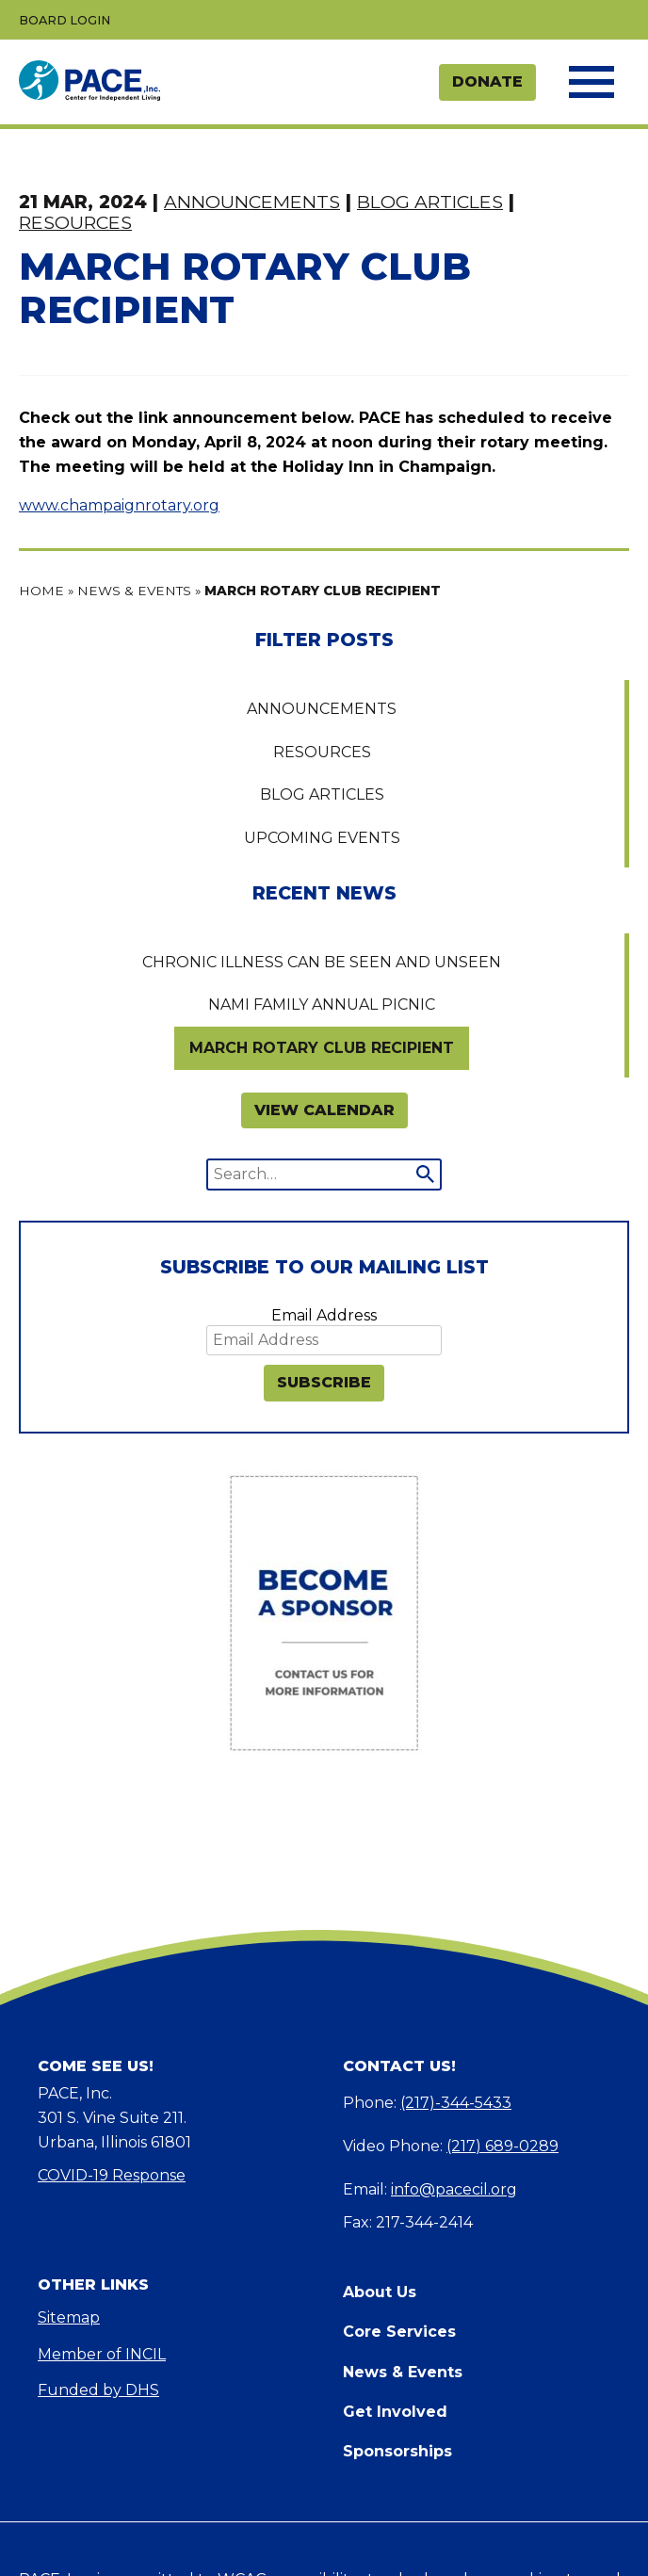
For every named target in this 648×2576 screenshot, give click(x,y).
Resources (322, 752)
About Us (379, 2292)
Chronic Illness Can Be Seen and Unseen (321, 962)
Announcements (322, 709)
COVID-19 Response (112, 2175)
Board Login (64, 20)
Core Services (399, 2332)
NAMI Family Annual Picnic (321, 1004)
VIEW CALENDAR (324, 1110)
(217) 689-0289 (502, 2146)
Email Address (324, 1315)
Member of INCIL (102, 2354)
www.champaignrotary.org (119, 505)
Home (41, 590)
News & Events (134, 590)
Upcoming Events (322, 838)
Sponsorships (397, 2451)
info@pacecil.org (454, 2189)
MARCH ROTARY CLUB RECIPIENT (321, 1048)
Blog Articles (322, 794)
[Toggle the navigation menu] (589, 81)
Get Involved (395, 2412)
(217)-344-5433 (455, 2103)
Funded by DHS (98, 2390)
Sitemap (69, 2317)
